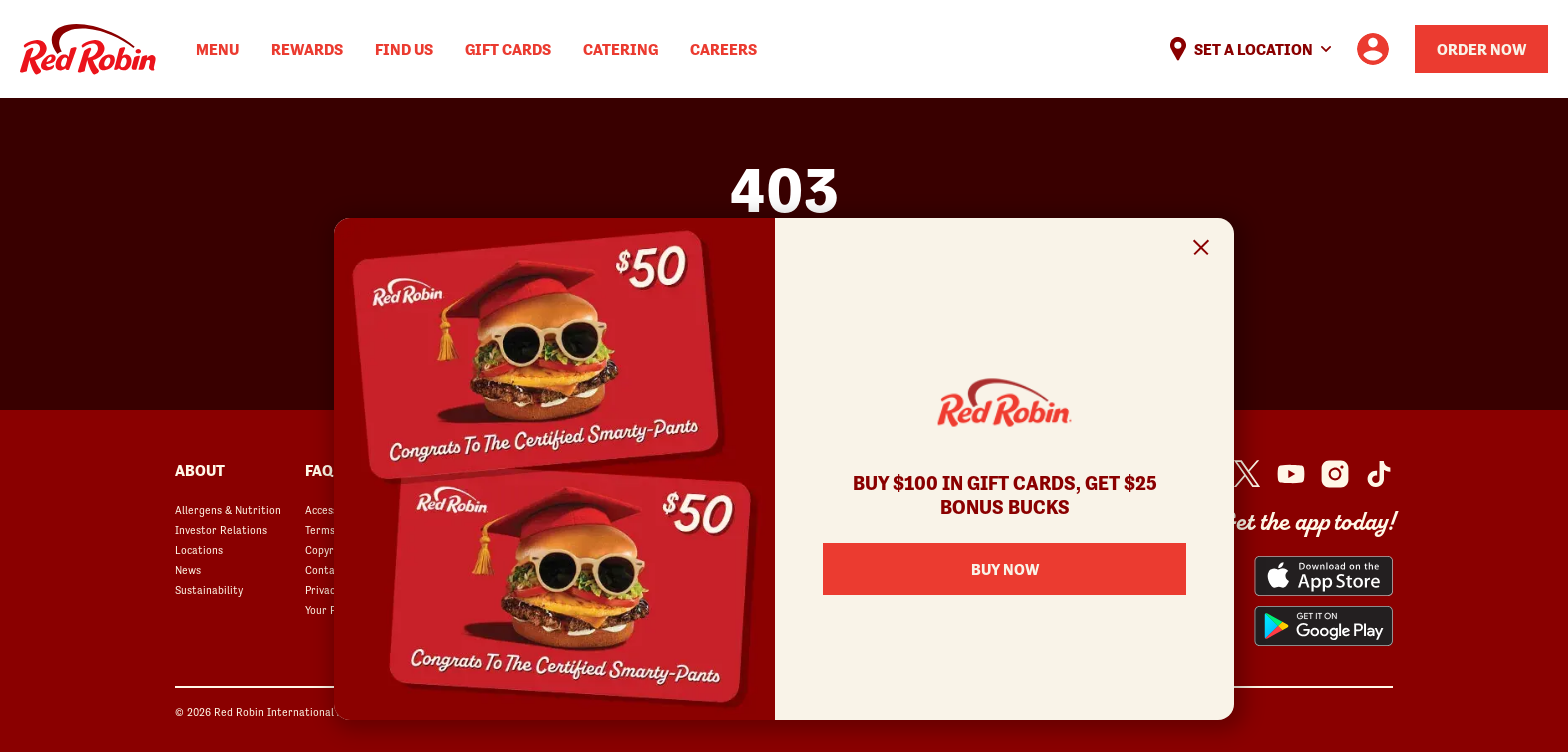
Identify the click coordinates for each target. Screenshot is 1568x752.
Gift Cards (508, 49)
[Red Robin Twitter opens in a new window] (1247, 474)
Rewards (307, 49)
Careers (723, 49)
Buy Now (1005, 569)
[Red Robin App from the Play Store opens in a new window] (1323, 626)
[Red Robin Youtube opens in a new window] (1291, 474)
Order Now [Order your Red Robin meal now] (1481, 49)
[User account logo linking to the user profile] (1373, 49)
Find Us (404, 49)
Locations (199, 550)
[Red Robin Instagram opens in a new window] (1335, 474)
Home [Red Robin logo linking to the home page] (88, 49)
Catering (620, 49)
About (200, 470)
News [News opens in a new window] (188, 570)
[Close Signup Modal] (1201, 250)
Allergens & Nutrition (228, 510)
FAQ (319, 470)
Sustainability (209, 590)
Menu (217, 49)
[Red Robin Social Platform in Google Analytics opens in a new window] (1379, 474)
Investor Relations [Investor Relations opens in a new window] (221, 530)
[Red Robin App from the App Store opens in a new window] (1323, 576)
